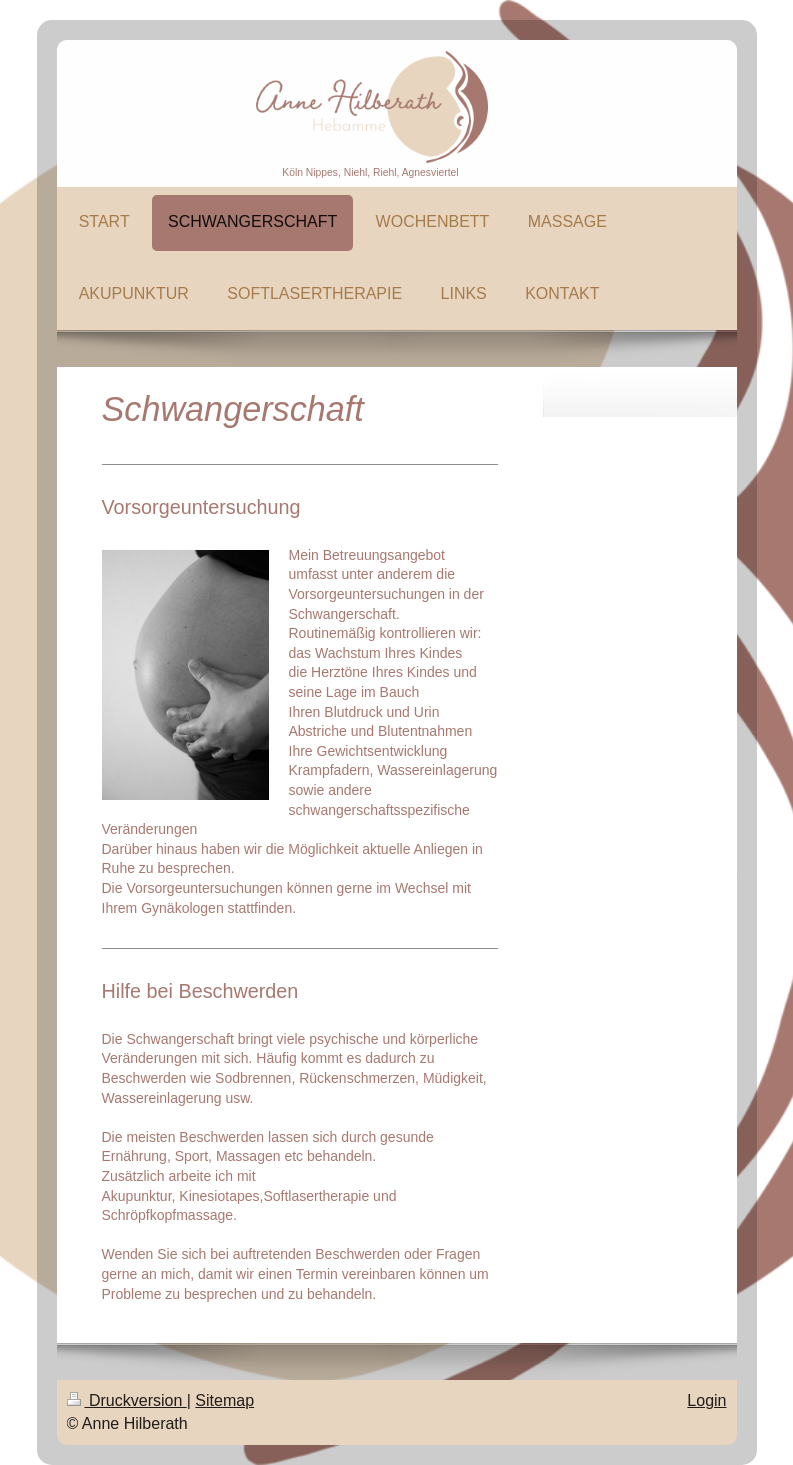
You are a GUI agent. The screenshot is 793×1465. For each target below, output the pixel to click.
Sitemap (224, 1400)
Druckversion (127, 1400)
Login (706, 1400)
